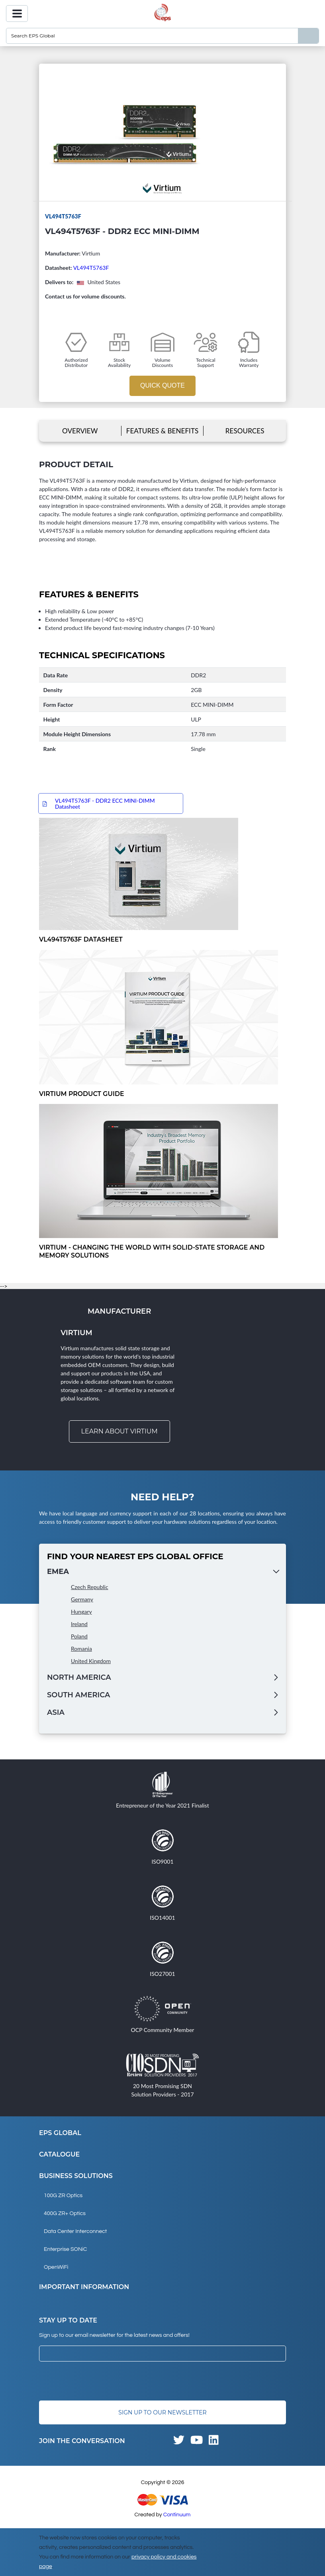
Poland (79, 1636)
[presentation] (99, 2381)
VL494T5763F (91, 267)
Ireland (79, 1624)
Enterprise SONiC (65, 2249)
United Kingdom (91, 1661)
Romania (81, 1649)
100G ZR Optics (63, 2196)
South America (78, 1695)
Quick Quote (162, 385)
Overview (80, 431)
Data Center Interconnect (75, 2232)
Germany (82, 1599)
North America (79, 1677)
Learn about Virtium (119, 1431)
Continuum (177, 2514)
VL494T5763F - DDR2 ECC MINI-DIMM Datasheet (105, 804)
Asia (56, 1712)
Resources (245, 431)
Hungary (81, 1612)
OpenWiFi (56, 2267)
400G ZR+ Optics (65, 2214)
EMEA (58, 1572)
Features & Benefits (162, 431)
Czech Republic (89, 1587)
